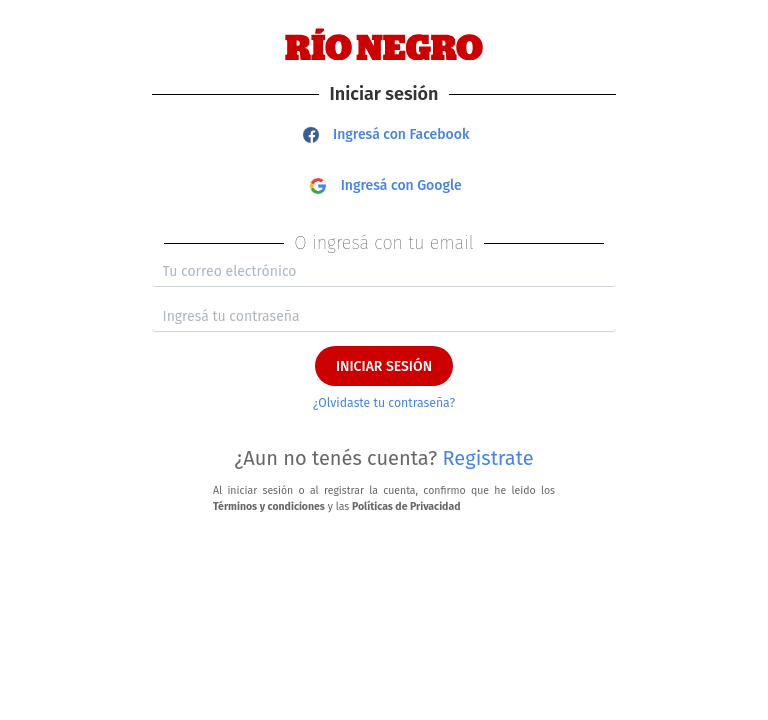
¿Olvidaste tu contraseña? (384, 403)
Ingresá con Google (386, 185)
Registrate (488, 458)
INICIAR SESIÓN (384, 366)
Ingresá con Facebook (386, 134)
